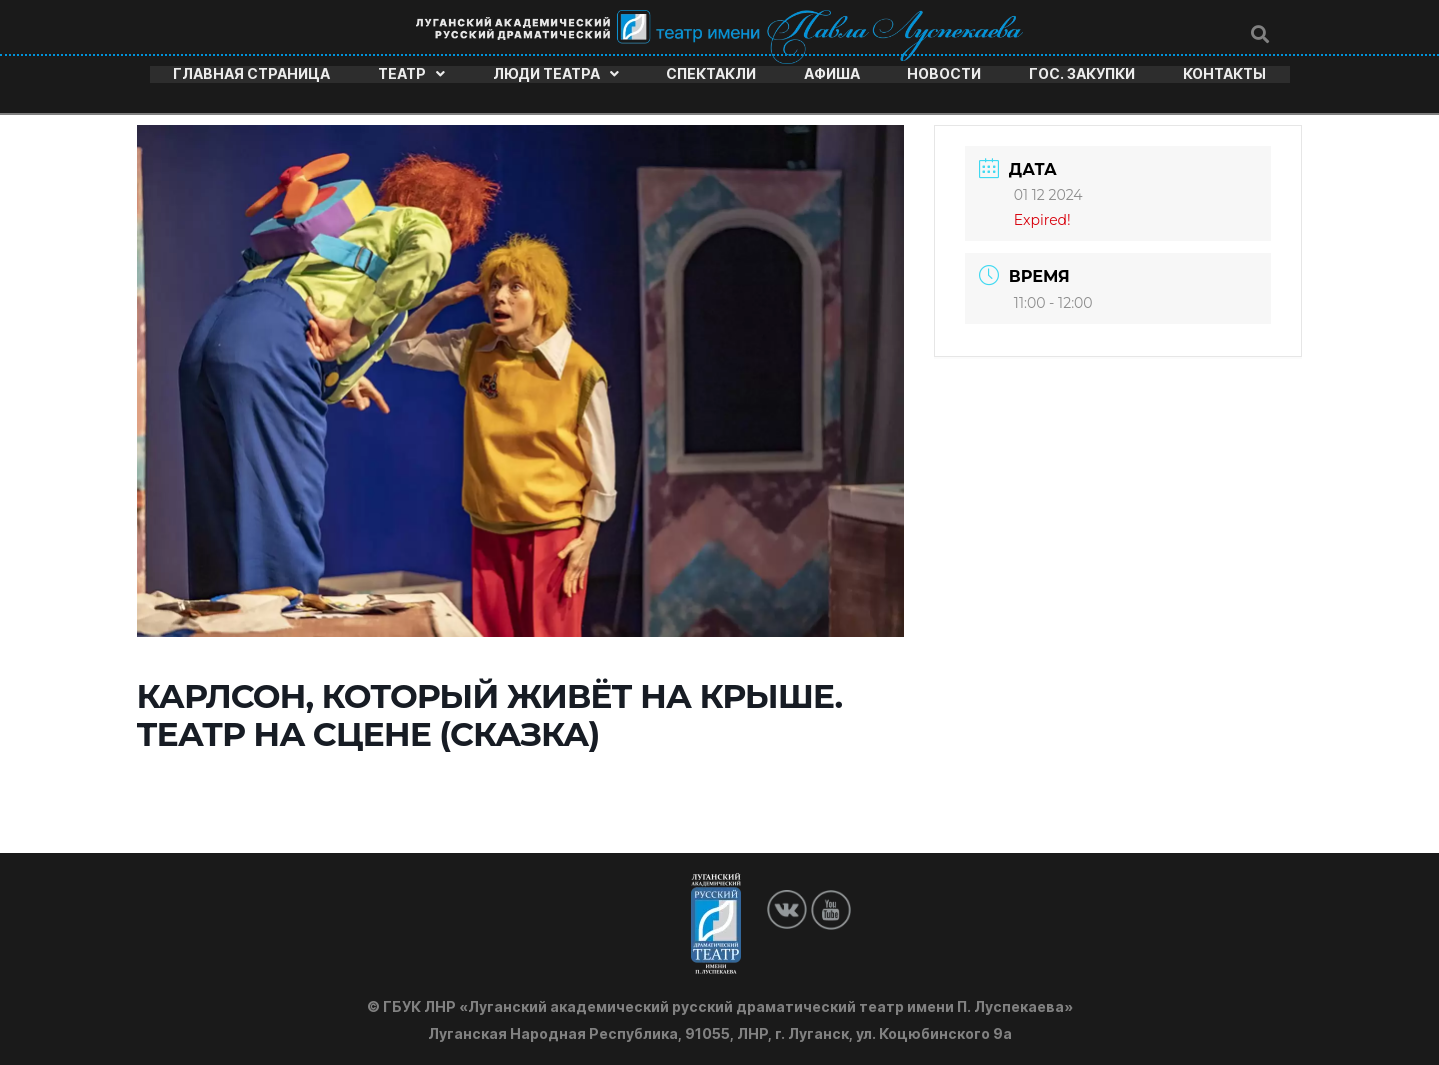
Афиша (832, 73)
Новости (944, 73)
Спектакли (711, 73)
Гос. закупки (1082, 73)
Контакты (1224, 73)
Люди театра (556, 73)
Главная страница (251, 73)
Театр (411, 73)
